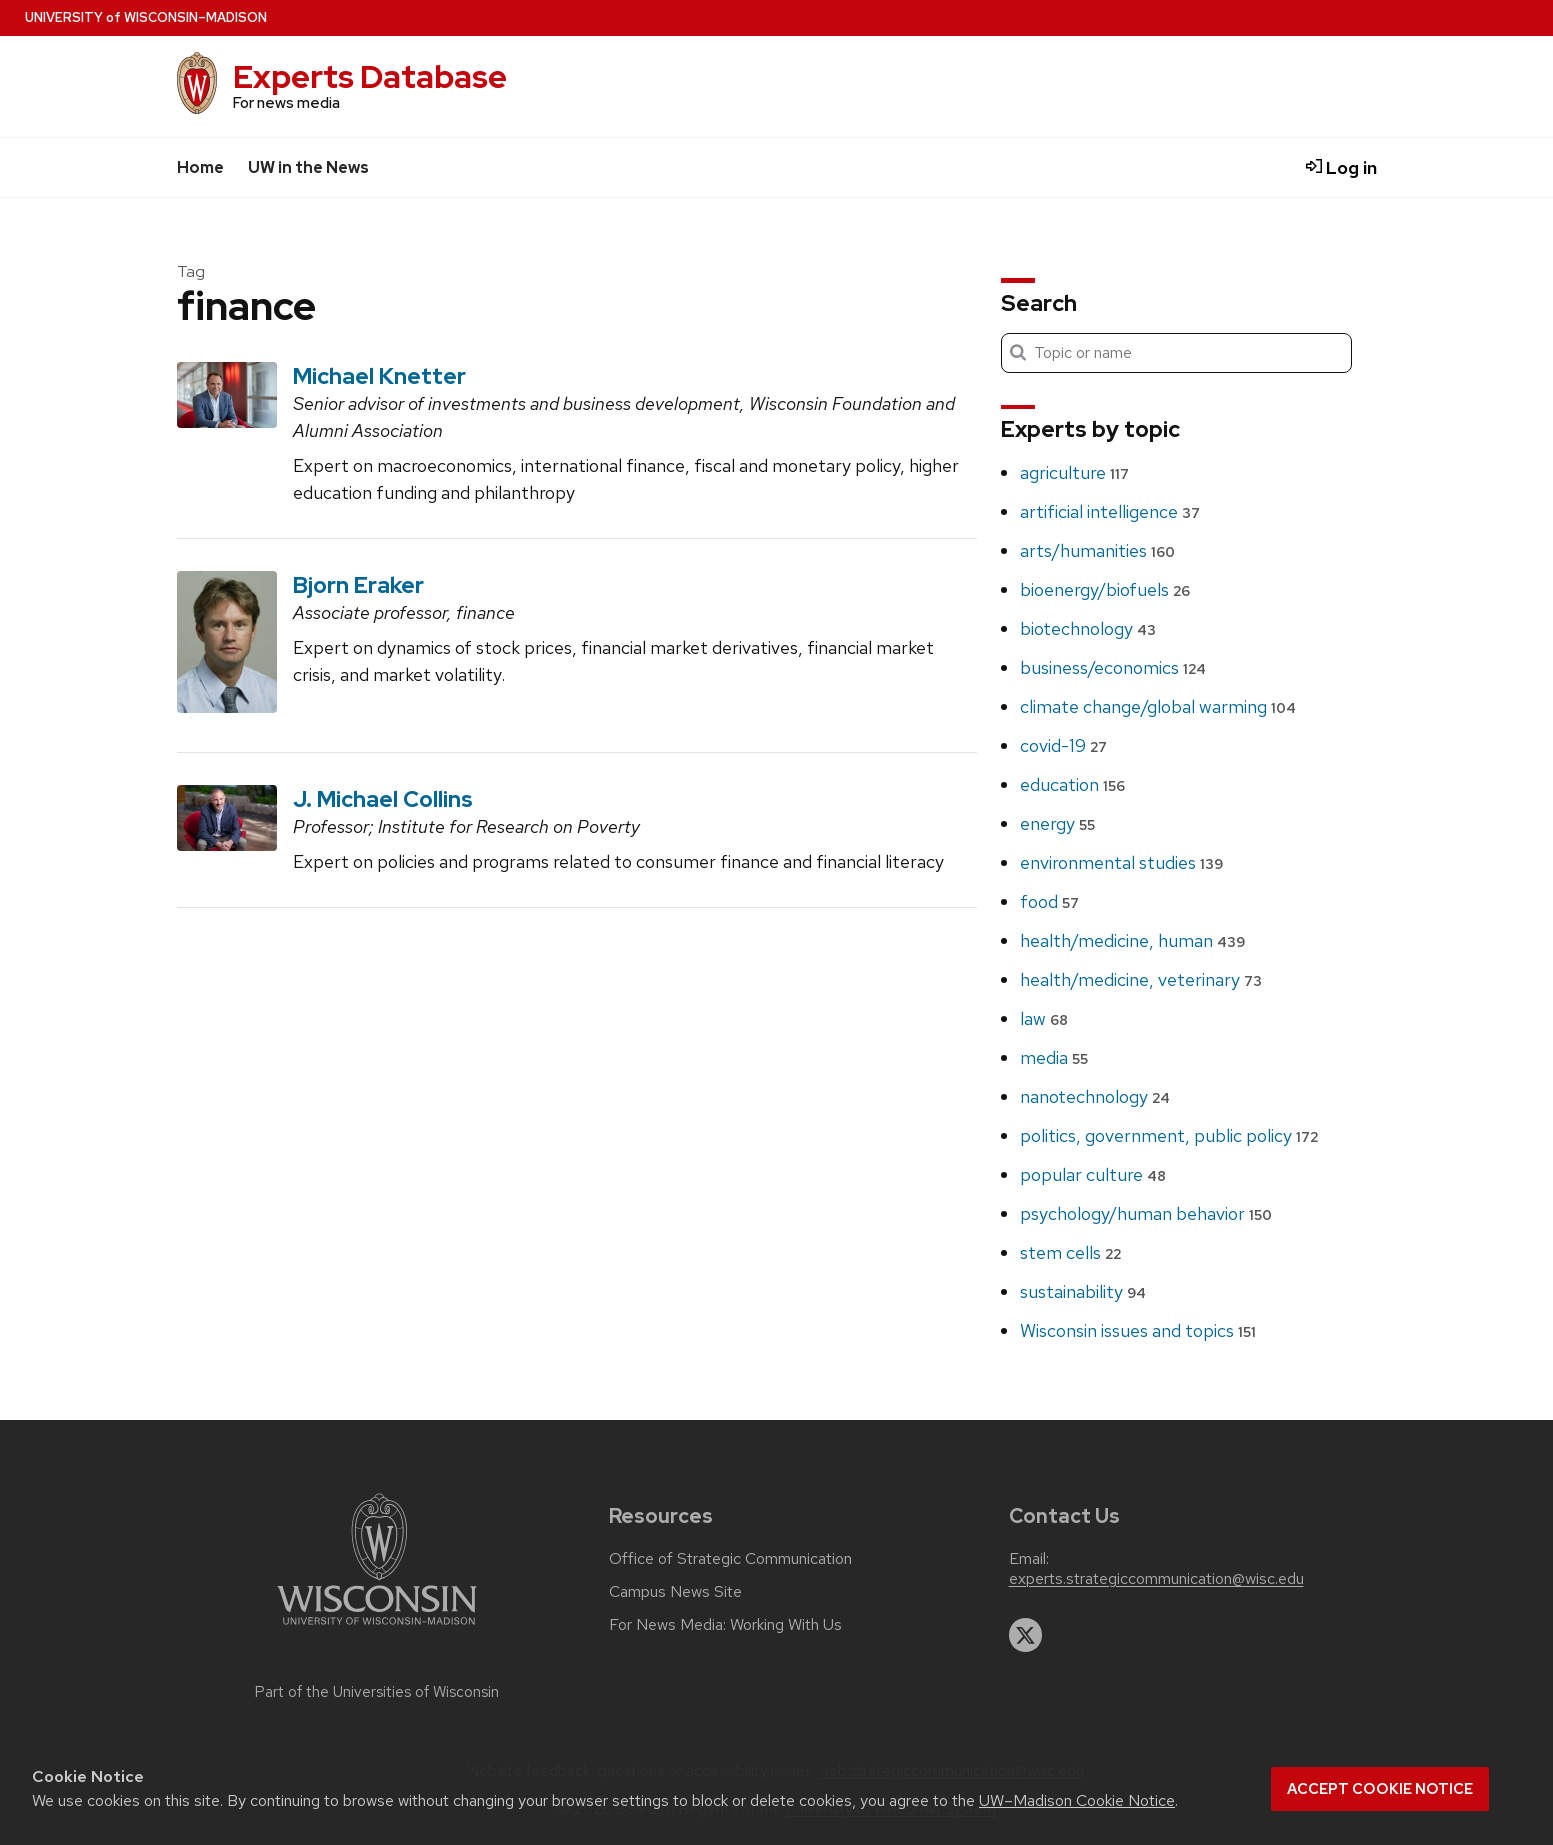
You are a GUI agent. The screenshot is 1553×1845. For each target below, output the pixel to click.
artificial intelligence (1110, 511)
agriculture (1074, 472)
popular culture (1093, 1174)
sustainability (1083, 1291)
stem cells (1070, 1252)
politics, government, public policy (1169, 1135)
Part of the (377, 1692)
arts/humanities (1097, 550)
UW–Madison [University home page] (146, 17)
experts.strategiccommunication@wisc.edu (1156, 1579)
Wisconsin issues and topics (1138, 1330)
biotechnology (1088, 628)
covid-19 (1063, 745)
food (1049, 901)
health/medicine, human (1132, 940)
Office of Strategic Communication (730, 1559)
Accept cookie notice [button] (1380, 1789)
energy (1057, 823)
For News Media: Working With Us (725, 1625)
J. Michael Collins (383, 799)
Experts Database (370, 76)
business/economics (1113, 667)
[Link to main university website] (377, 1628)
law (1044, 1018)
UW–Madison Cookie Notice (1077, 1800)
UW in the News (308, 167)
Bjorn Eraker (358, 585)
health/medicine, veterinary (1141, 979)
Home (200, 167)
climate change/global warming (1158, 706)
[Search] (1176, 353)
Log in (1341, 167)
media (1054, 1057)
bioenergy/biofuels (1105, 589)
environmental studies (1121, 862)
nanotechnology (1095, 1096)
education (1072, 784)
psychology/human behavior (1146, 1213)
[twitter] (1026, 1635)
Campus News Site (675, 1592)
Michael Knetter (379, 376)
